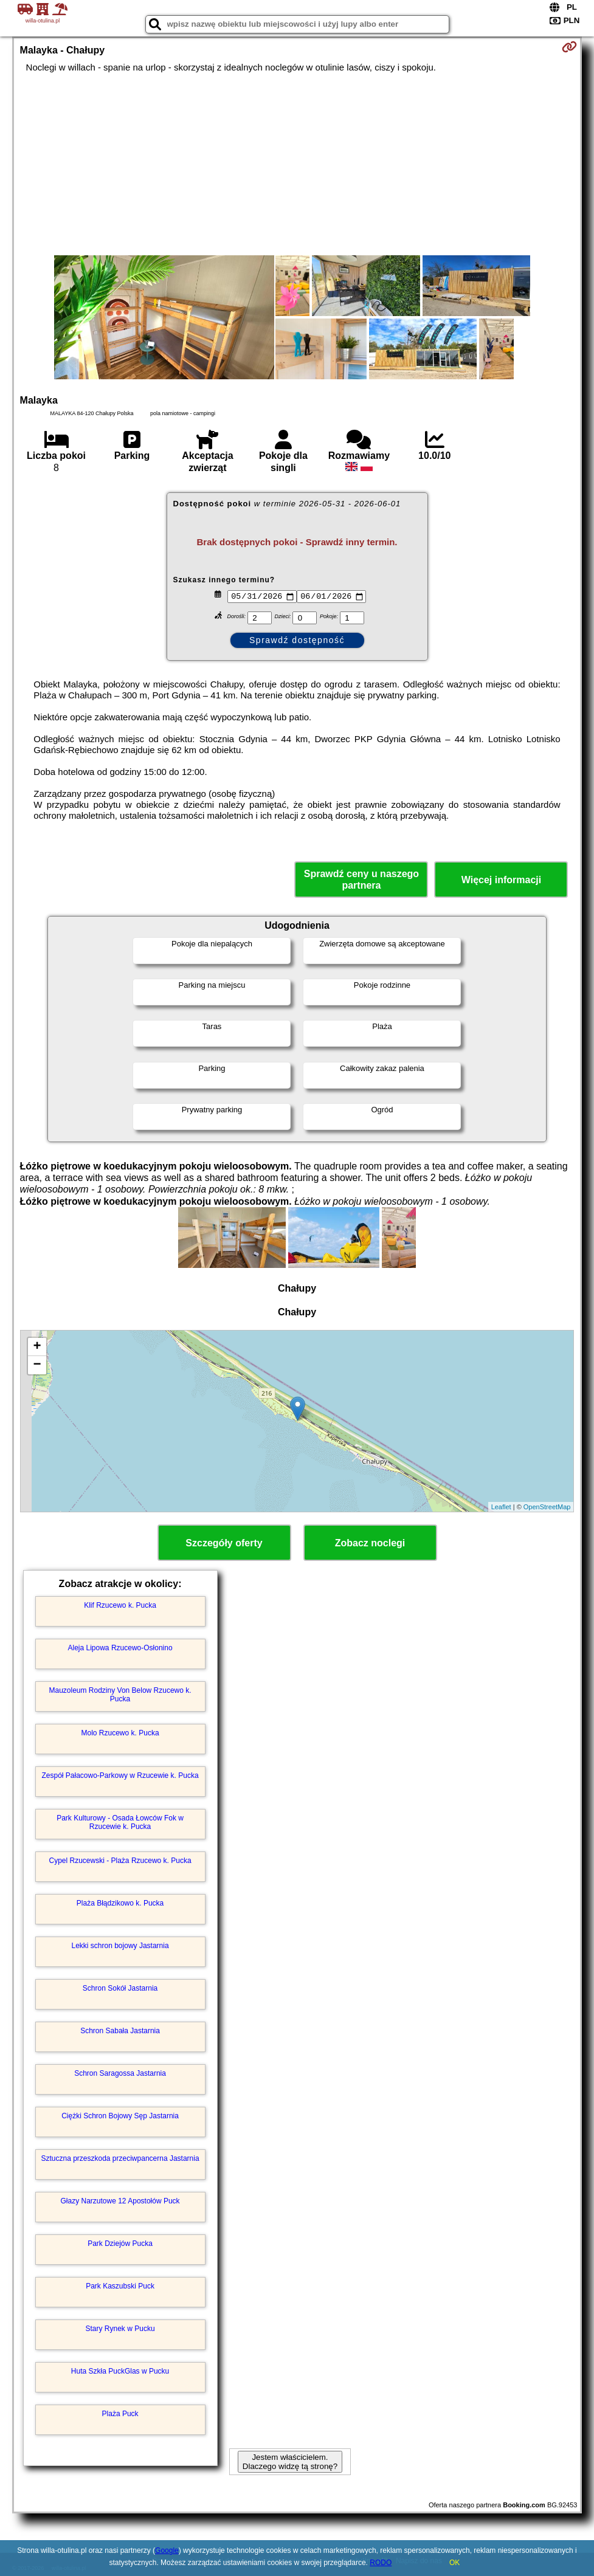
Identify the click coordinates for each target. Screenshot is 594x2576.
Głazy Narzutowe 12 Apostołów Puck (119, 2201)
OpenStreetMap (547, 1506)
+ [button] (37, 1347)
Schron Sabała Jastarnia (120, 2031)
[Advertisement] (297, 164)
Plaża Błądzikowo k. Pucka (120, 1903)
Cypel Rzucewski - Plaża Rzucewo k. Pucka (120, 1860)
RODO (381, 2562)
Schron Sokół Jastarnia (120, 1988)
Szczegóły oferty (223, 1543)
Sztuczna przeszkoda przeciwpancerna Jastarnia (120, 2158)
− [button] (37, 1365)
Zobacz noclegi (370, 1543)
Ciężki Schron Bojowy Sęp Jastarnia (120, 2116)
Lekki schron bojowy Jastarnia (120, 1945)
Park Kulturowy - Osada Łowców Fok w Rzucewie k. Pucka (120, 1822)
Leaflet (501, 1506)
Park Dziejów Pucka (120, 2243)
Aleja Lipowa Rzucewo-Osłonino (120, 1648)
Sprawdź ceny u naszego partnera (361, 879)
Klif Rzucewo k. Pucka (120, 1605)
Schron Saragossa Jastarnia (120, 2073)
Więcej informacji (501, 880)
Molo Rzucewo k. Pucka (120, 1733)
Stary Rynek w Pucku (120, 2328)
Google (167, 2550)
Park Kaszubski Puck (120, 2286)
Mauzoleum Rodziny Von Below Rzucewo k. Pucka (120, 1694)
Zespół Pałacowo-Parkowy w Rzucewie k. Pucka (119, 1775)
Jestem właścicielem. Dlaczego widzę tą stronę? (290, 2462)
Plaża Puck (120, 2413)
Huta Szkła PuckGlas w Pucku (120, 2371)
